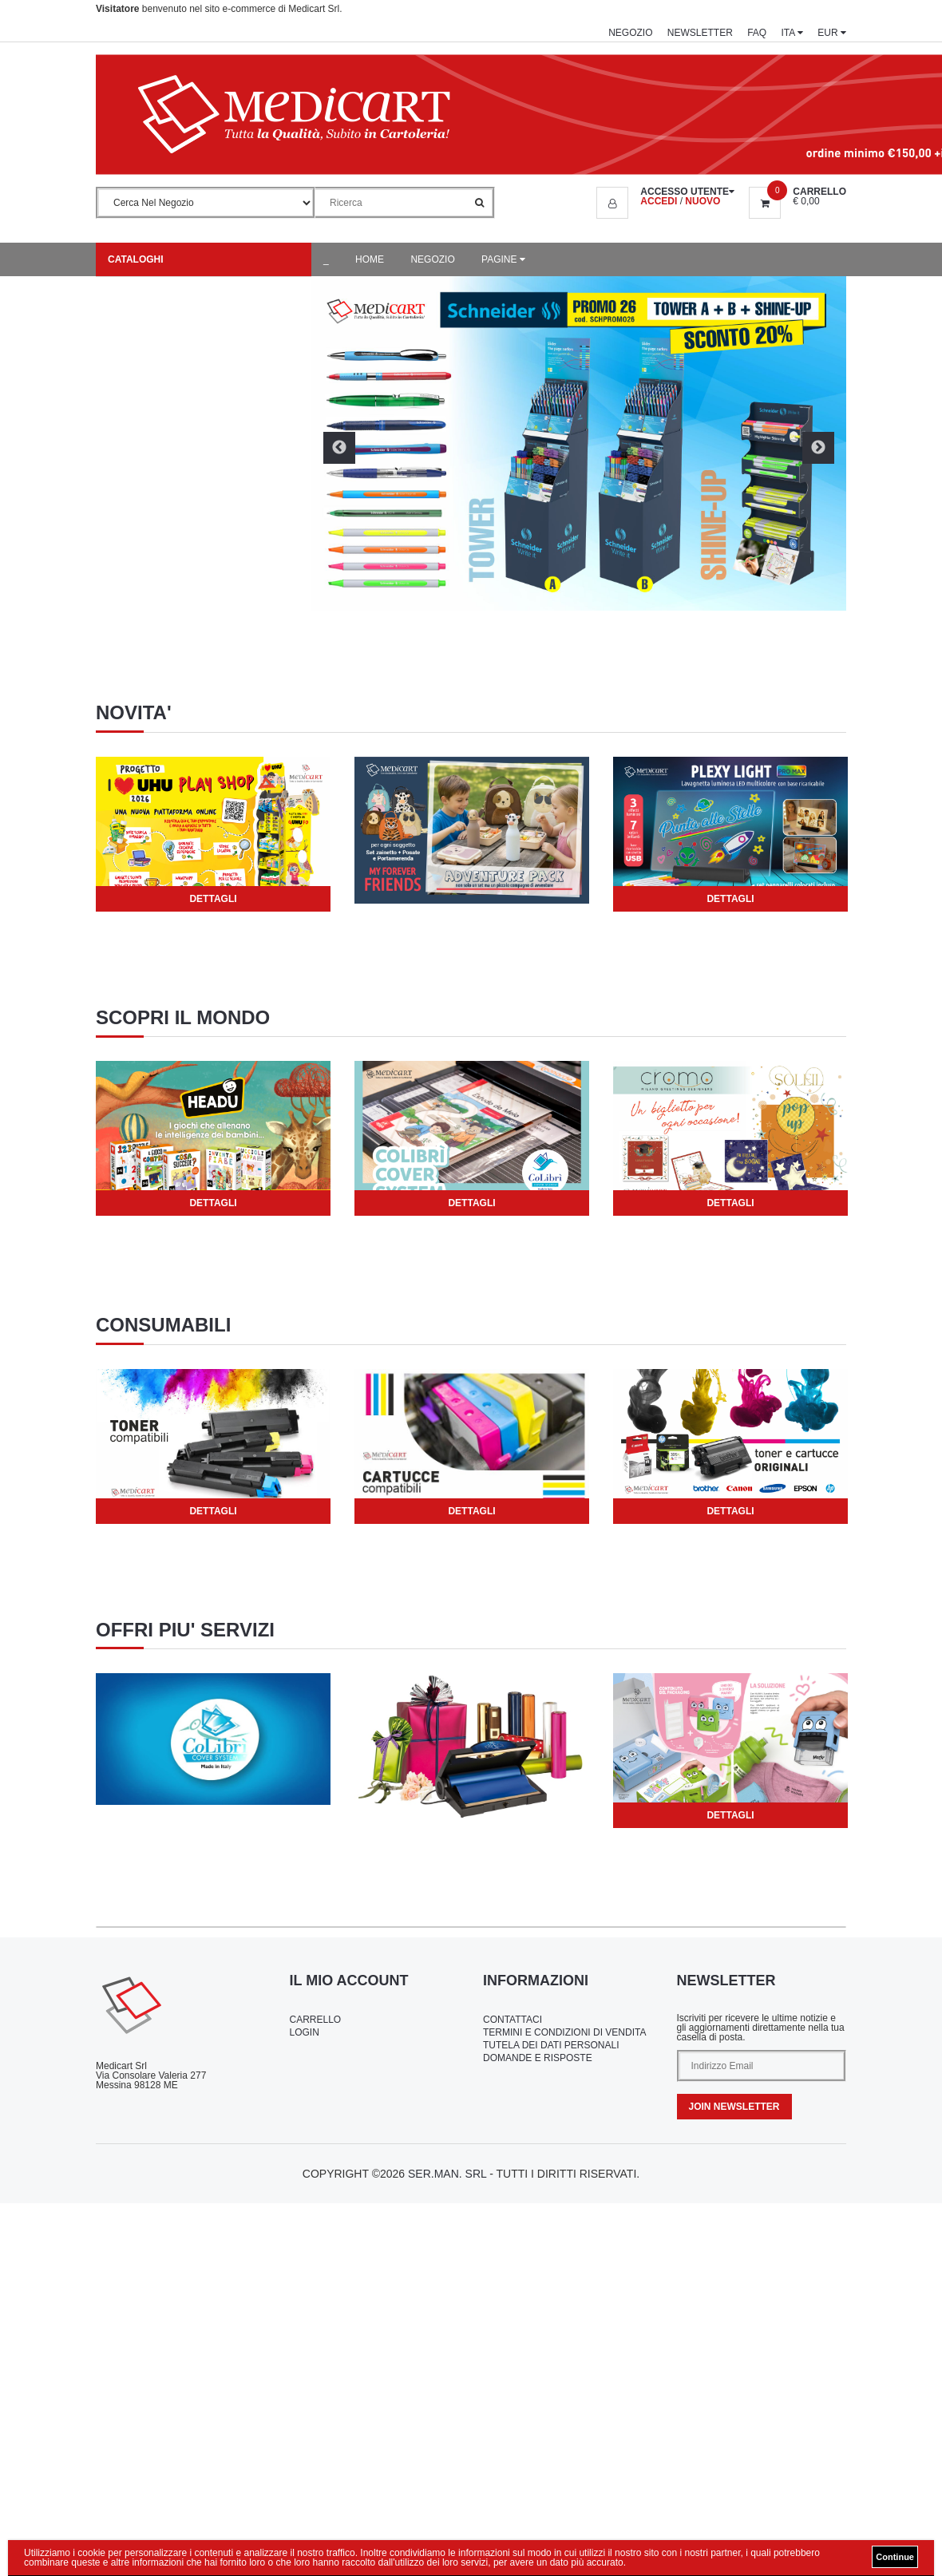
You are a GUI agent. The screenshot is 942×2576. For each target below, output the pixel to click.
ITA (792, 32)
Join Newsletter (734, 2106)
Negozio (630, 32)
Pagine (503, 259)
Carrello (316, 2019)
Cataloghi (136, 259)
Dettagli (212, 898)
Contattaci (512, 2019)
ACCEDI (658, 201)
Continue (895, 2557)
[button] (665, 191)
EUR (831, 32)
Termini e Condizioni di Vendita (564, 2032)
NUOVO (702, 201)
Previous (339, 448)
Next (818, 448)
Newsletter (700, 32)
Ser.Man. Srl (447, 2173)
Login (304, 2032)
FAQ (756, 32)
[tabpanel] (213, 834)
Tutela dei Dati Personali (551, 2045)
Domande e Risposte (537, 2058)
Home (369, 259)
